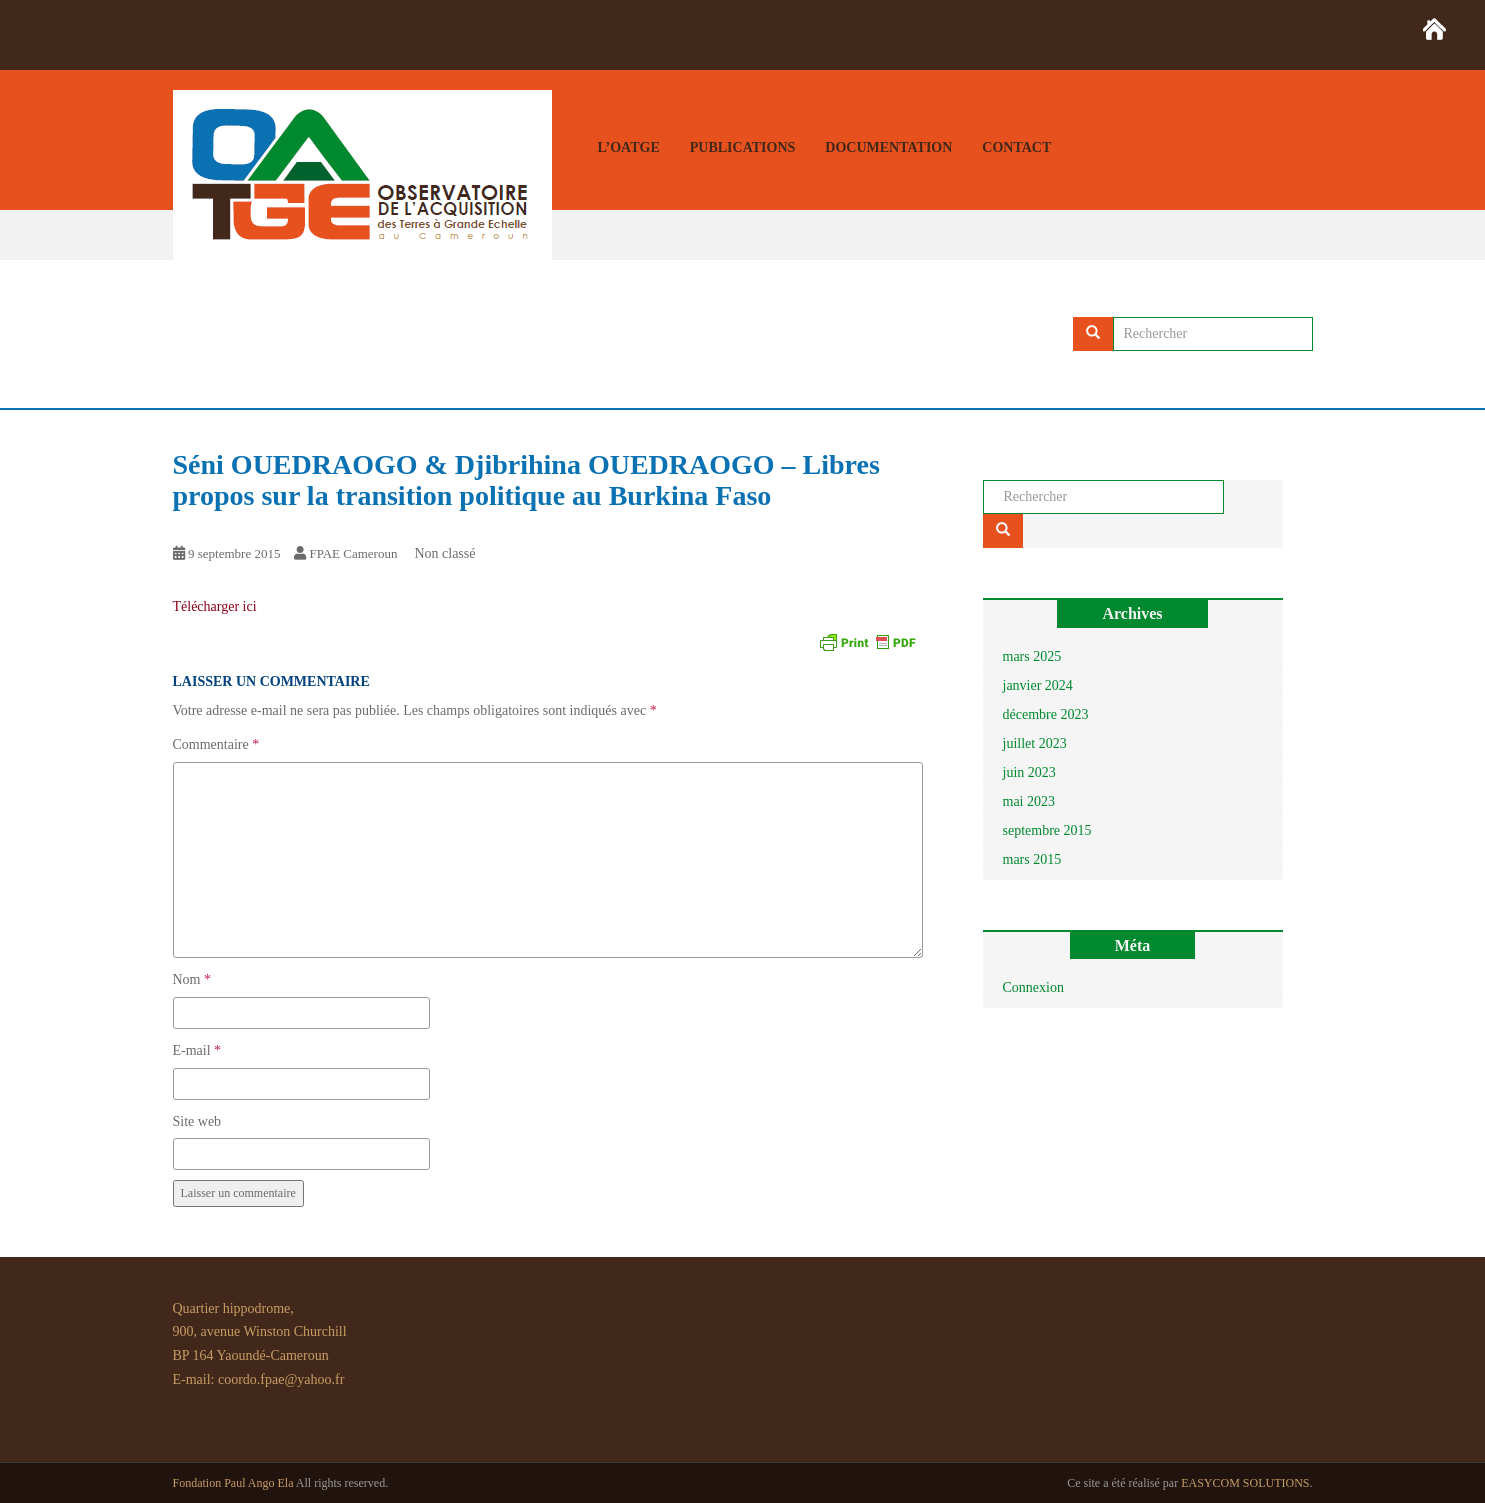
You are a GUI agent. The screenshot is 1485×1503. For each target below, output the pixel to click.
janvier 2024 (1038, 685)
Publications (743, 147)
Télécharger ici (215, 606)
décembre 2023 (1046, 714)
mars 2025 (1032, 656)
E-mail (197, 1050)
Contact (1016, 147)
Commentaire (216, 744)
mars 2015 (1032, 859)
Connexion (1033, 987)
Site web (197, 1121)
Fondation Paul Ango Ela (233, 1483)
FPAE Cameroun (353, 553)
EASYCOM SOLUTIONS (1245, 1483)
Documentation (888, 147)
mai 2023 (1029, 801)
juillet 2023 (1035, 743)
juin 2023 (1029, 772)
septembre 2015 (1047, 830)
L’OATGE (629, 147)
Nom (192, 979)
